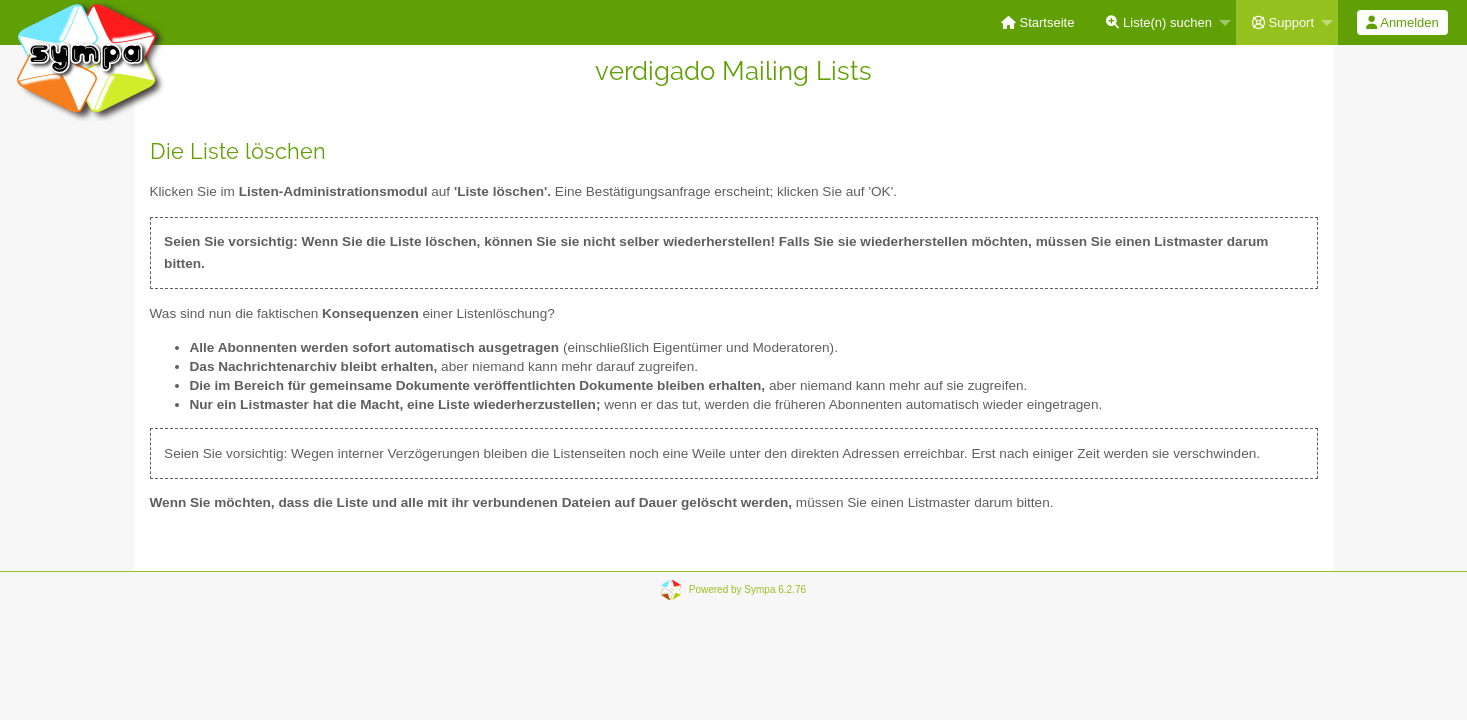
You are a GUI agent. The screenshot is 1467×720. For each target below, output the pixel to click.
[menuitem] (1038, 22)
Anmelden (1402, 22)
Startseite (1038, 22)
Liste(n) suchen (1159, 22)
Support (1283, 22)
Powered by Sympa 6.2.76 (747, 589)
